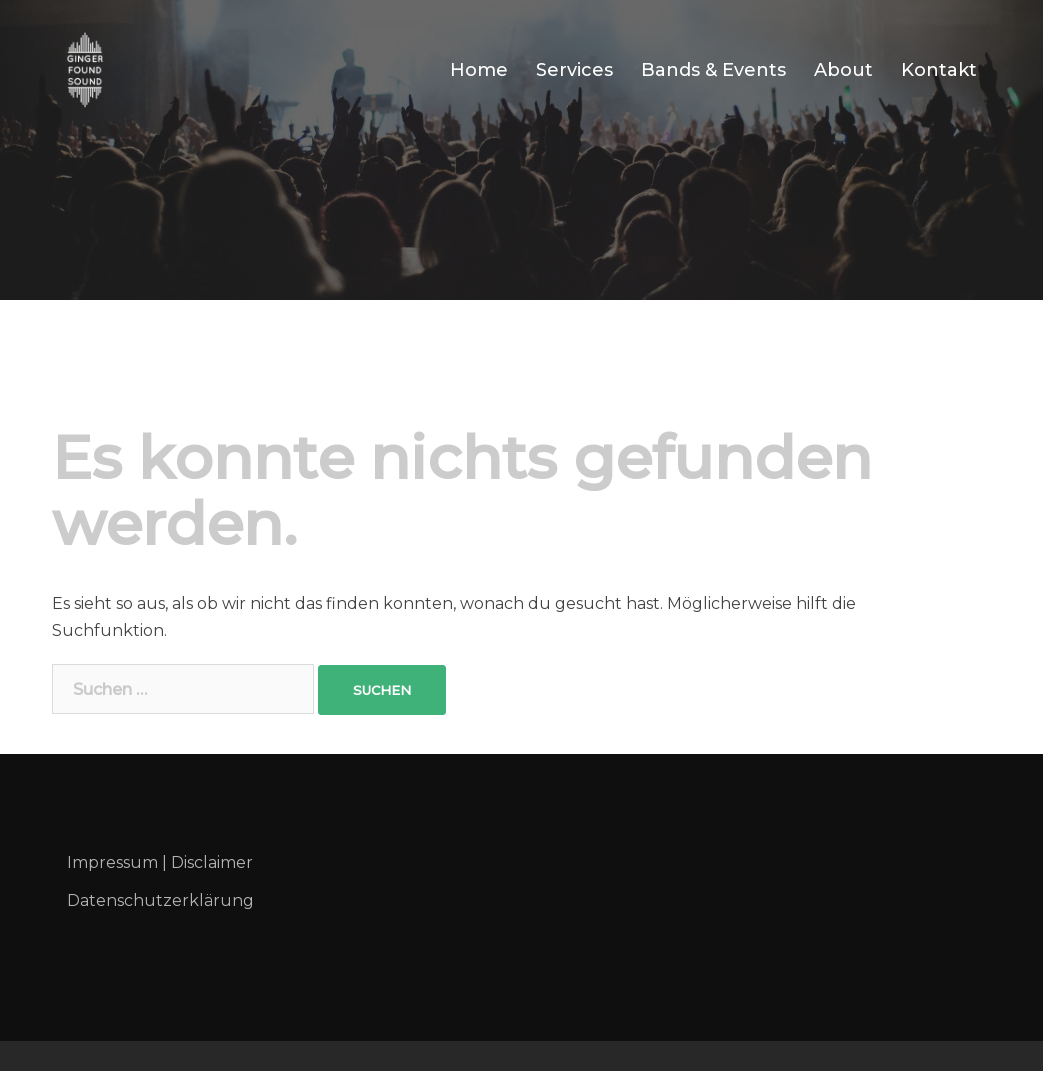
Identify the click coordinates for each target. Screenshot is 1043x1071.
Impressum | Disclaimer (160, 862)
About (843, 70)
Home (479, 70)
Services (574, 70)
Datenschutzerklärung (160, 900)
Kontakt (939, 70)
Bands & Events (713, 70)
